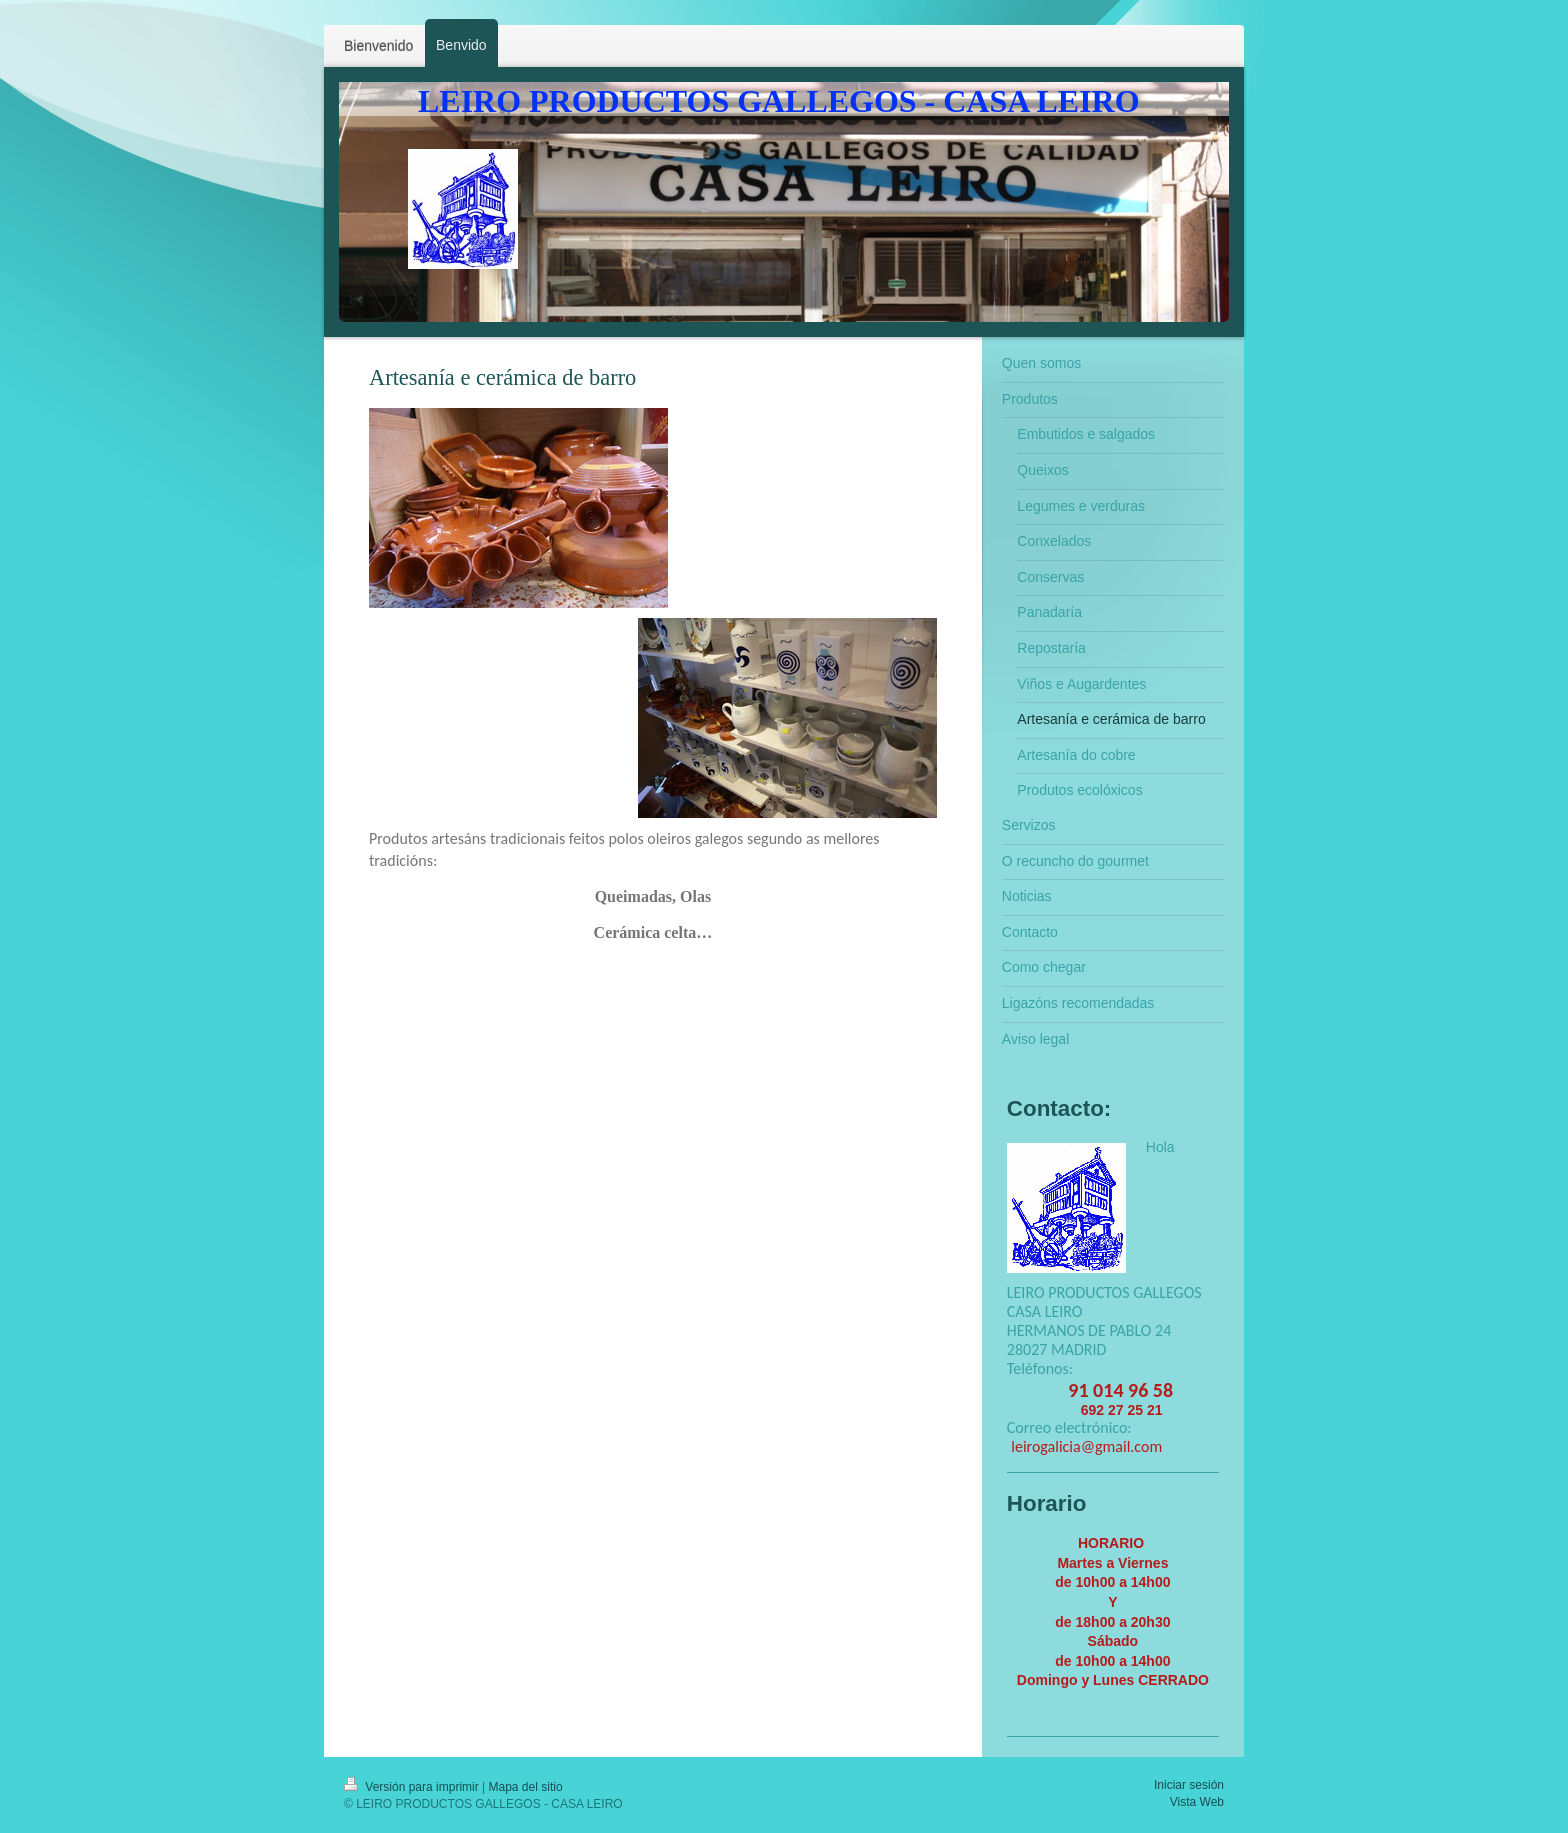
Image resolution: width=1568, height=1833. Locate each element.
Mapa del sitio (526, 1787)
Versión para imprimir (413, 1787)
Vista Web (1197, 1802)
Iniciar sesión (1189, 1785)
